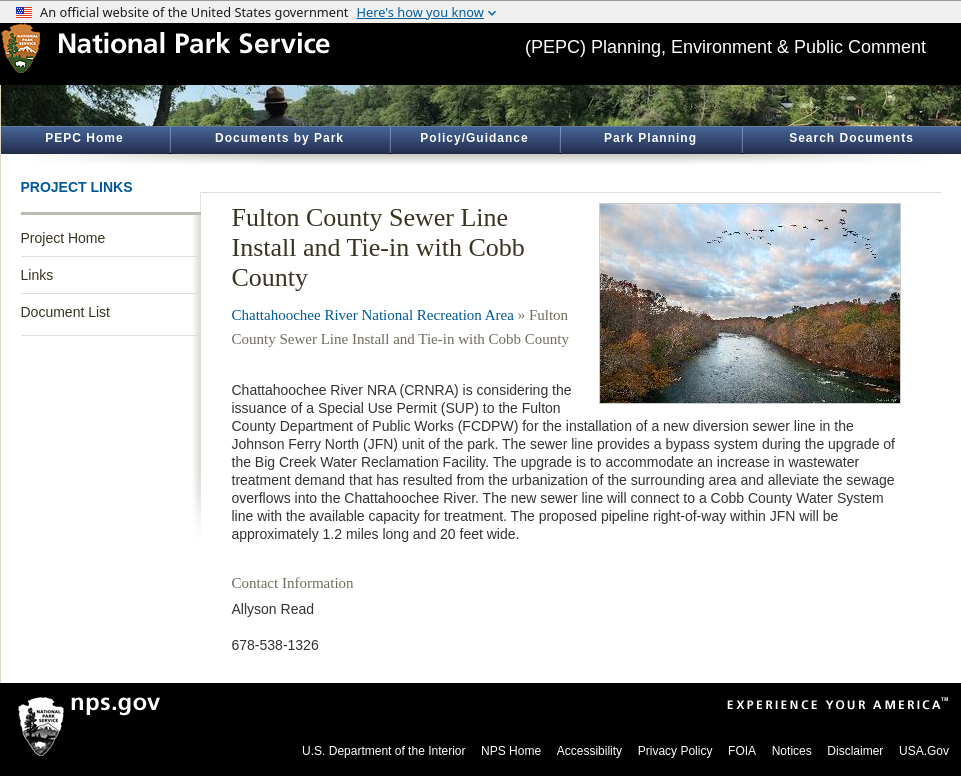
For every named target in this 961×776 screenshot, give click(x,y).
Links (37, 275)
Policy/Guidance (474, 138)
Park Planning (650, 138)
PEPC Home (84, 138)
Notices (792, 751)
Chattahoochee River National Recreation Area (373, 315)
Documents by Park (279, 138)
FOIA (742, 751)
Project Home (63, 238)
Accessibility (589, 751)
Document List (65, 312)
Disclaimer (855, 751)
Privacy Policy (675, 751)
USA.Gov (924, 751)
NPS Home (511, 751)
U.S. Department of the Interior (383, 751)
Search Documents (851, 138)
